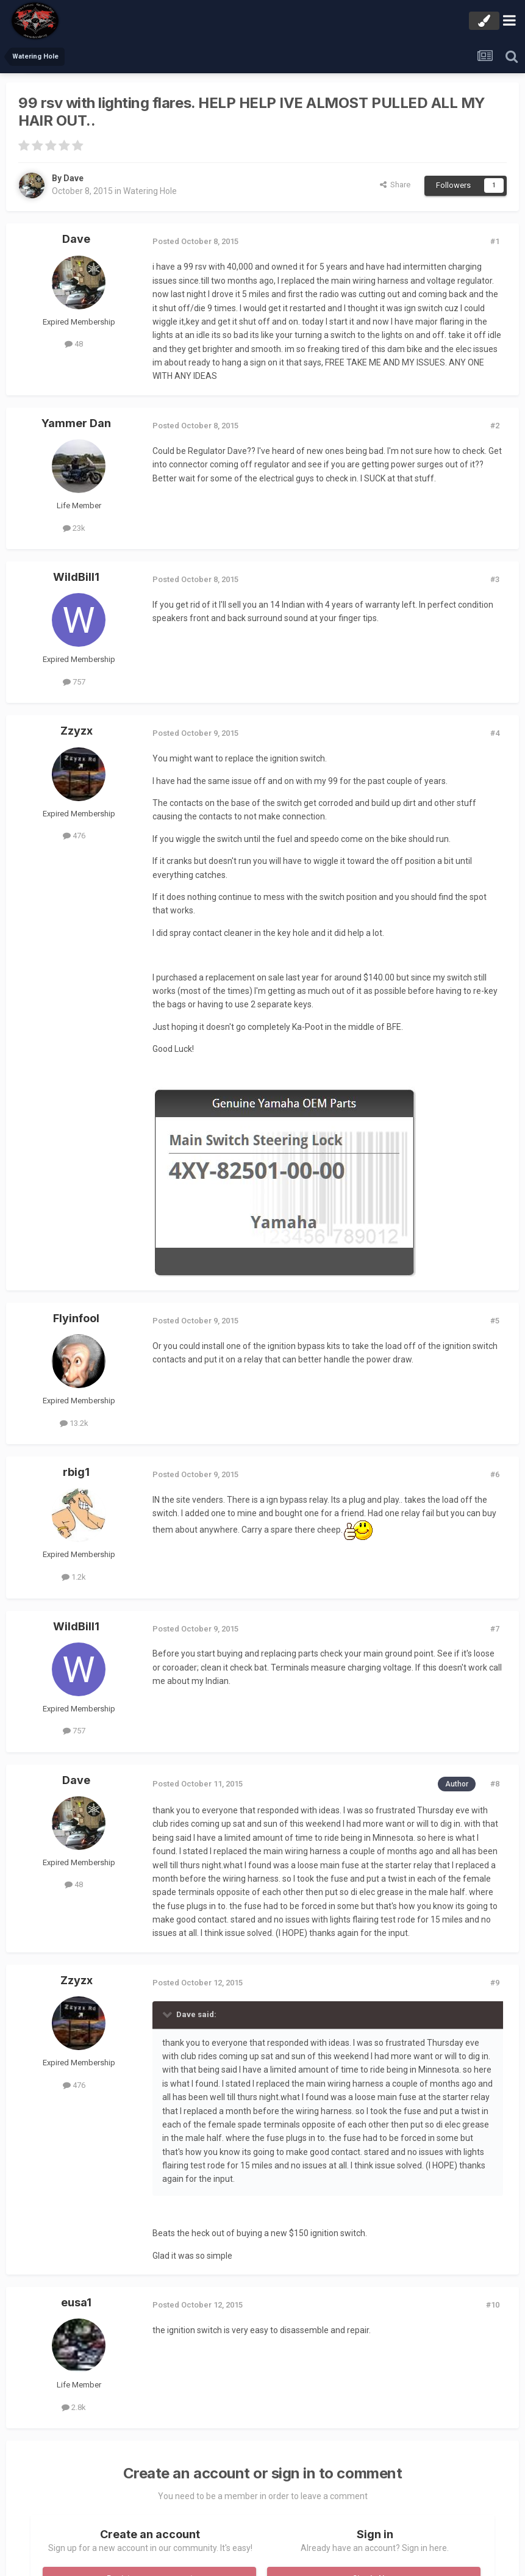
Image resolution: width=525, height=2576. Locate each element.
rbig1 (76, 1472)
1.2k (74, 1576)
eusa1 (76, 2302)
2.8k (74, 2407)
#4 (494, 733)
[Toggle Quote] (168, 2014)
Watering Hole (150, 191)
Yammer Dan (76, 423)
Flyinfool (76, 1318)
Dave (73, 178)
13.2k (74, 1423)
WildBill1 (76, 576)
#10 (492, 2304)
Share (395, 184)
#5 (494, 1320)
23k (74, 528)
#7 (494, 1628)
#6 (494, 1474)
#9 (494, 1982)
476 (74, 835)
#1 (494, 241)
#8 (494, 1783)
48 (74, 343)
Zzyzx (76, 730)
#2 (494, 425)
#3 (494, 579)
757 (74, 681)
